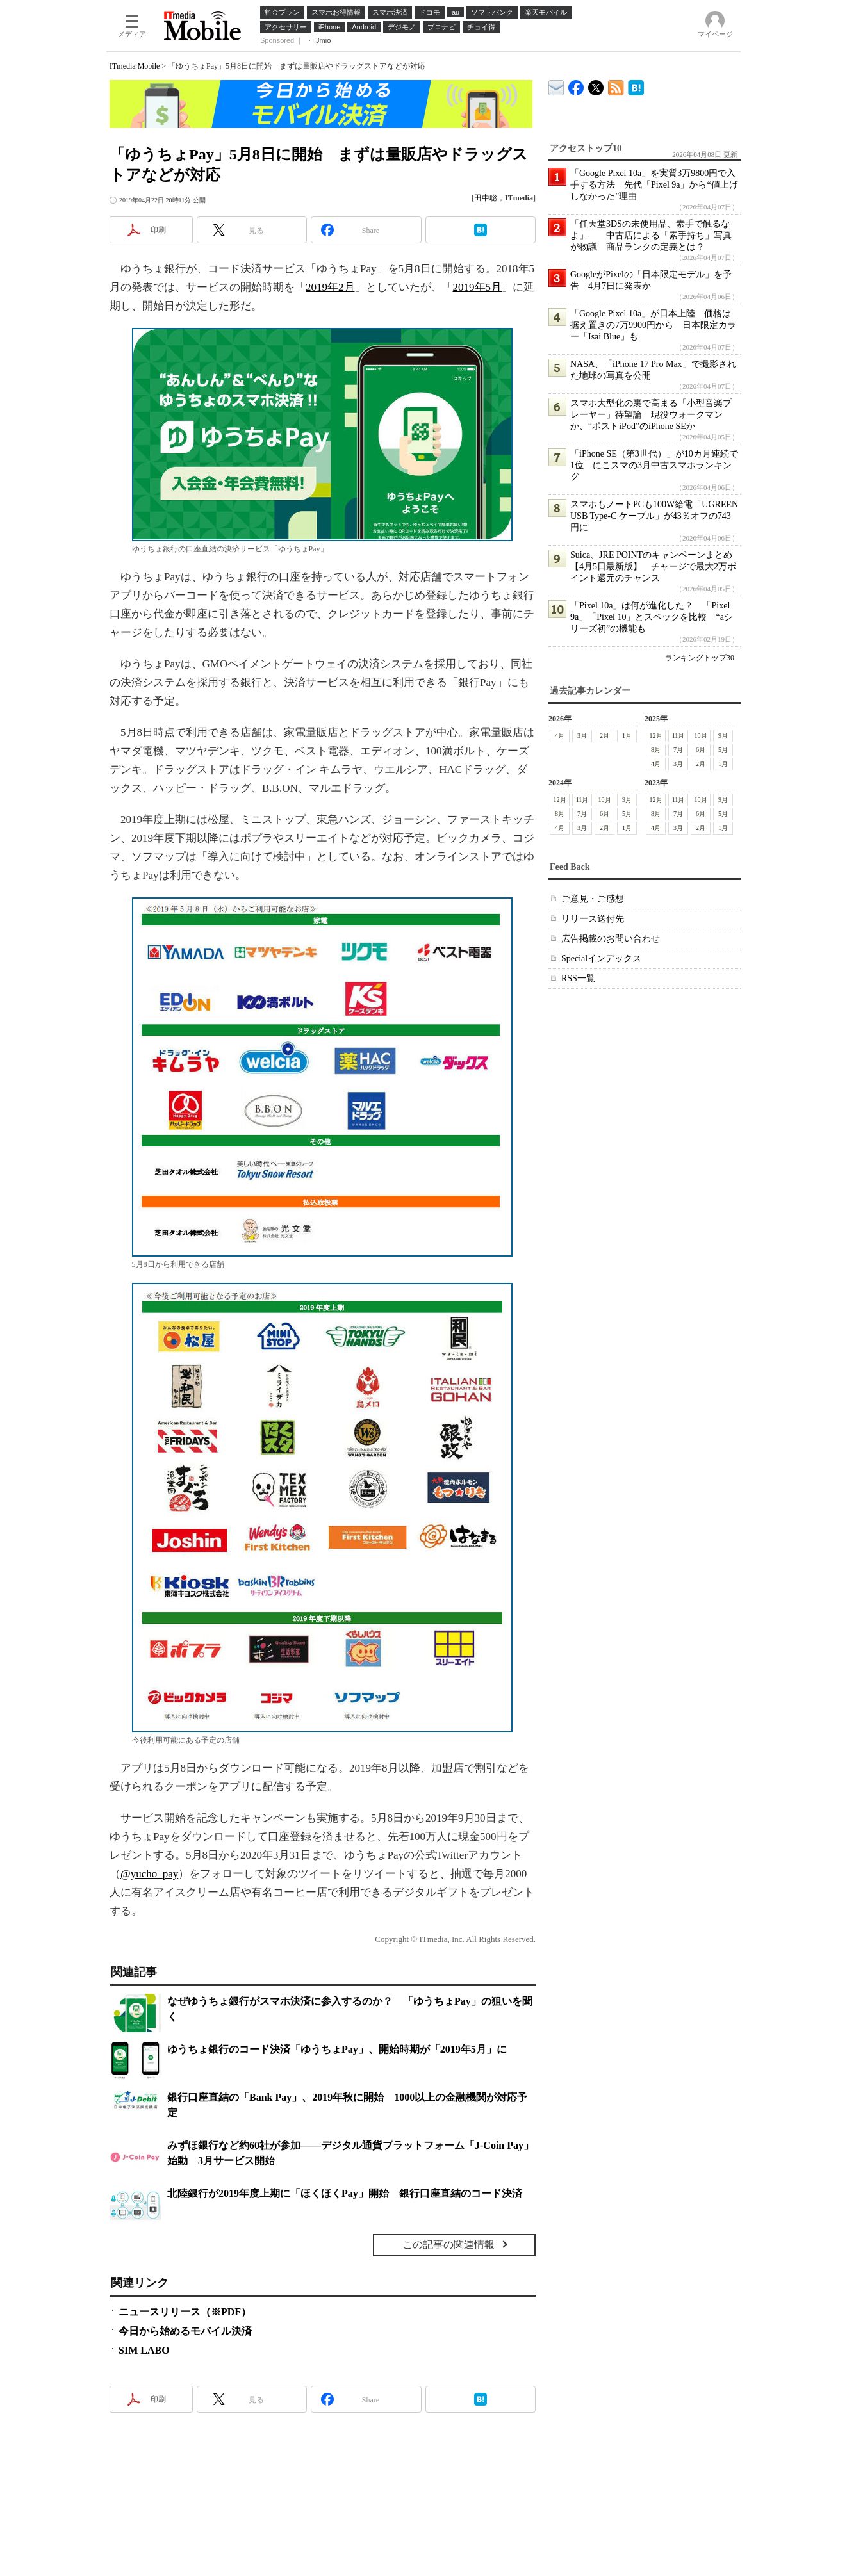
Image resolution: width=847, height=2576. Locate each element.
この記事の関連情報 (448, 2244)
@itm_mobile (596, 85)
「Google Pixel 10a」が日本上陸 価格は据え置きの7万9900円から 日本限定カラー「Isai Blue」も (653, 325)
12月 (656, 735)
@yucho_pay (149, 1874)
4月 (559, 735)
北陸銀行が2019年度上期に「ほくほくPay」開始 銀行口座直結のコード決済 (344, 2193)
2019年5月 (477, 287)
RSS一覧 (578, 978)
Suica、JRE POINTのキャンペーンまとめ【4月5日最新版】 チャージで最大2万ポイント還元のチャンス (653, 566)
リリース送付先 (592, 919)
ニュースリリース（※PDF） (185, 2311)
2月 (604, 735)
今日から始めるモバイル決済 (185, 2331)
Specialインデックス (601, 958)
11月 (678, 735)
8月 (656, 749)
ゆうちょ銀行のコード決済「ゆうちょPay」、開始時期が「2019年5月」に (337, 2049)
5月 (723, 749)
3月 (582, 735)
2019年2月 (330, 287)
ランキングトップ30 (699, 657)
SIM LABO (144, 2350)
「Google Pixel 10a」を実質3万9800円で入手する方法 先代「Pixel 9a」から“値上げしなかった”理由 (654, 184)
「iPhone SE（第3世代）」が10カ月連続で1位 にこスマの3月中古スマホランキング (654, 465)
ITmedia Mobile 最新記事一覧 (616, 85)
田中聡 (485, 197)
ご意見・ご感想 (592, 899)
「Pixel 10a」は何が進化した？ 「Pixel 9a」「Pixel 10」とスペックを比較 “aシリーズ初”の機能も (651, 617)
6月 (700, 749)
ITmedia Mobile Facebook (576, 85)
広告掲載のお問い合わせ (610, 938)
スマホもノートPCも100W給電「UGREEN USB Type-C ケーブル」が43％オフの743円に (654, 516)
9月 (723, 735)
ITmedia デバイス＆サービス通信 (556, 85)
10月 (701, 735)
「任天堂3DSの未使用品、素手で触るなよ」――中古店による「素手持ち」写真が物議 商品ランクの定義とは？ (651, 235)
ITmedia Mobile (135, 65)
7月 (678, 749)
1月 (627, 735)
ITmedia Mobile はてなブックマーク (636, 85)
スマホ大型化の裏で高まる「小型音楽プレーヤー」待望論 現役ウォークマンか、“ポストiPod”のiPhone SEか (651, 414)
